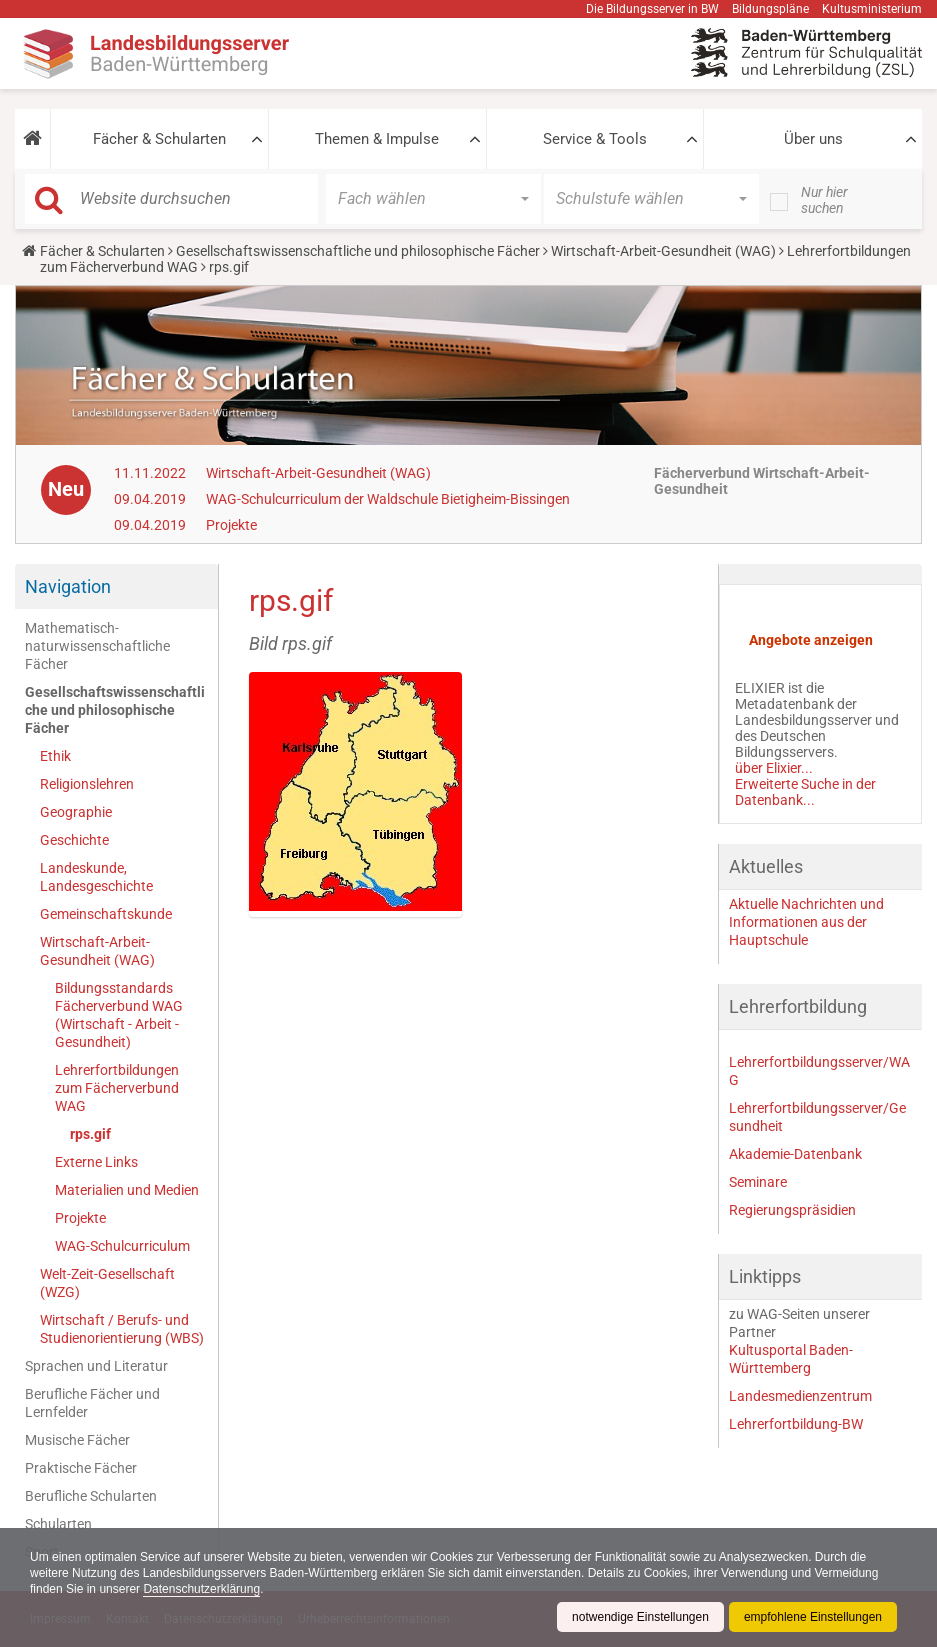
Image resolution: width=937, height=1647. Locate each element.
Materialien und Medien (127, 1190)
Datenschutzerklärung (201, 1589)
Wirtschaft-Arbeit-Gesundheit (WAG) (663, 251)
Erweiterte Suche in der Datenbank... (805, 792)
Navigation (68, 586)
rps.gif (90, 1134)
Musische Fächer (77, 1440)
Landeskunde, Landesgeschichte (96, 877)
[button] (32, 139)
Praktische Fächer (81, 1468)
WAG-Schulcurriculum (122, 1246)
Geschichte (74, 840)
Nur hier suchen (824, 200)
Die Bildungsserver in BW (652, 9)
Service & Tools (595, 139)
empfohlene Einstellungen (813, 1617)
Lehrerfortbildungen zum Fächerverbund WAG (117, 1088)
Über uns (813, 139)
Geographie (76, 812)
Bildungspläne (770, 9)
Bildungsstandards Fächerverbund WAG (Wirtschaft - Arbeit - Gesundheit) (119, 1015)
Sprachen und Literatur (96, 1366)
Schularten (58, 1524)
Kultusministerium (872, 9)
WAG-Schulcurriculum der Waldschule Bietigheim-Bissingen (388, 499)
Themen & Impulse (377, 139)
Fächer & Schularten (159, 139)
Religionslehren (87, 784)
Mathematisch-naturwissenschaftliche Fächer (97, 646)
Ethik (55, 756)
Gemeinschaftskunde (106, 914)
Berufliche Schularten (91, 1496)
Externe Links (96, 1162)
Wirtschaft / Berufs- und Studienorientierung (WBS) (122, 1329)
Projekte (231, 525)
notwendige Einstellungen (640, 1617)
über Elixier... (774, 768)
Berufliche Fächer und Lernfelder (92, 1403)
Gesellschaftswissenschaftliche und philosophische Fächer (358, 251)
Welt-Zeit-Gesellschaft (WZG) (107, 1283)
